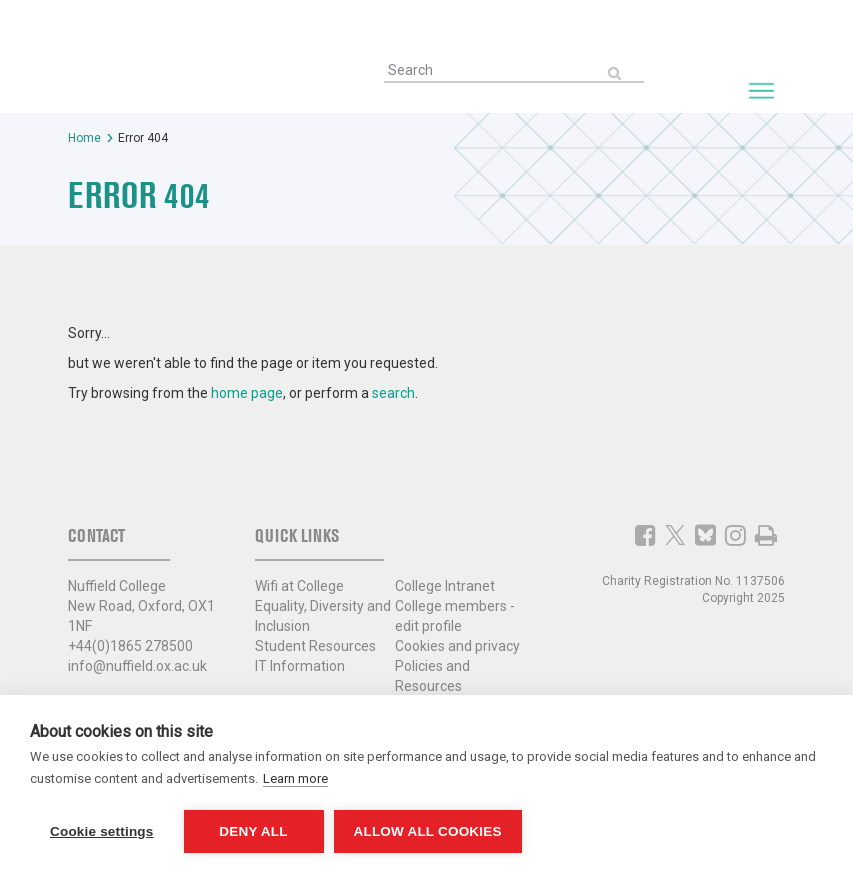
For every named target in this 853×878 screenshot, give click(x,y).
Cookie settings (102, 831)
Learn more (295, 778)
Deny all (253, 831)
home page (247, 393)
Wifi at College (299, 586)
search (393, 393)
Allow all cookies (428, 831)
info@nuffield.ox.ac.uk (137, 666)
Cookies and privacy (457, 646)
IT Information (300, 666)
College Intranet (445, 586)
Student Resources (315, 646)
